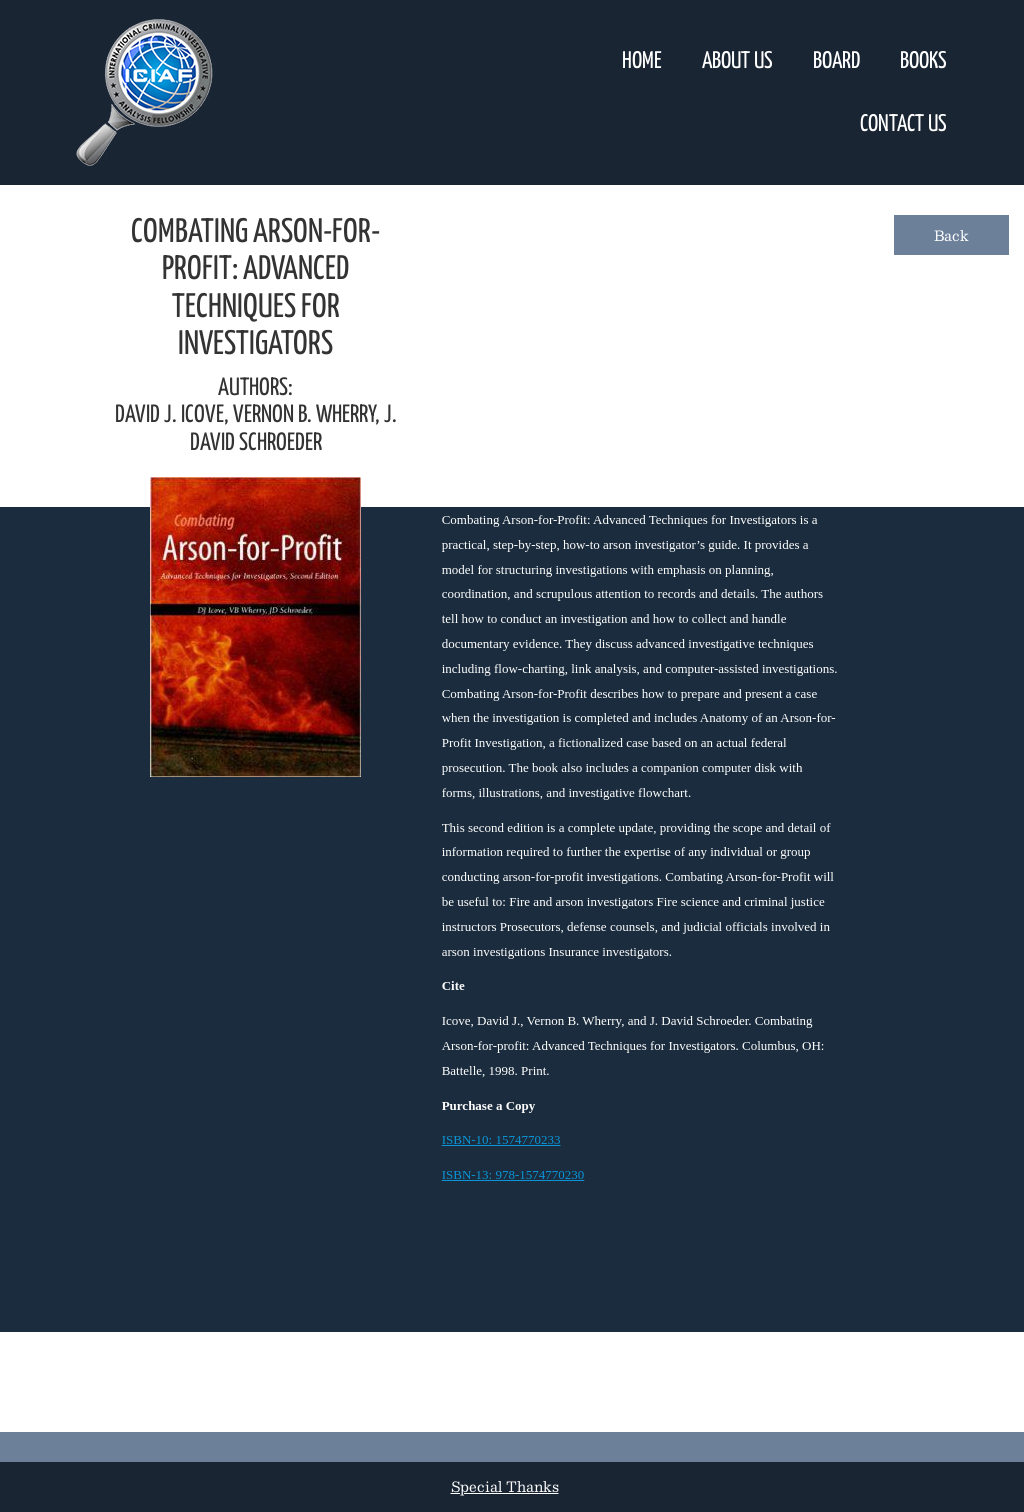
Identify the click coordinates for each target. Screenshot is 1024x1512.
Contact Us (903, 124)
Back (951, 235)
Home (642, 61)
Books (923, 61)
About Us (737, 61)
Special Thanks (505, 1486)
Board (836, 61)
